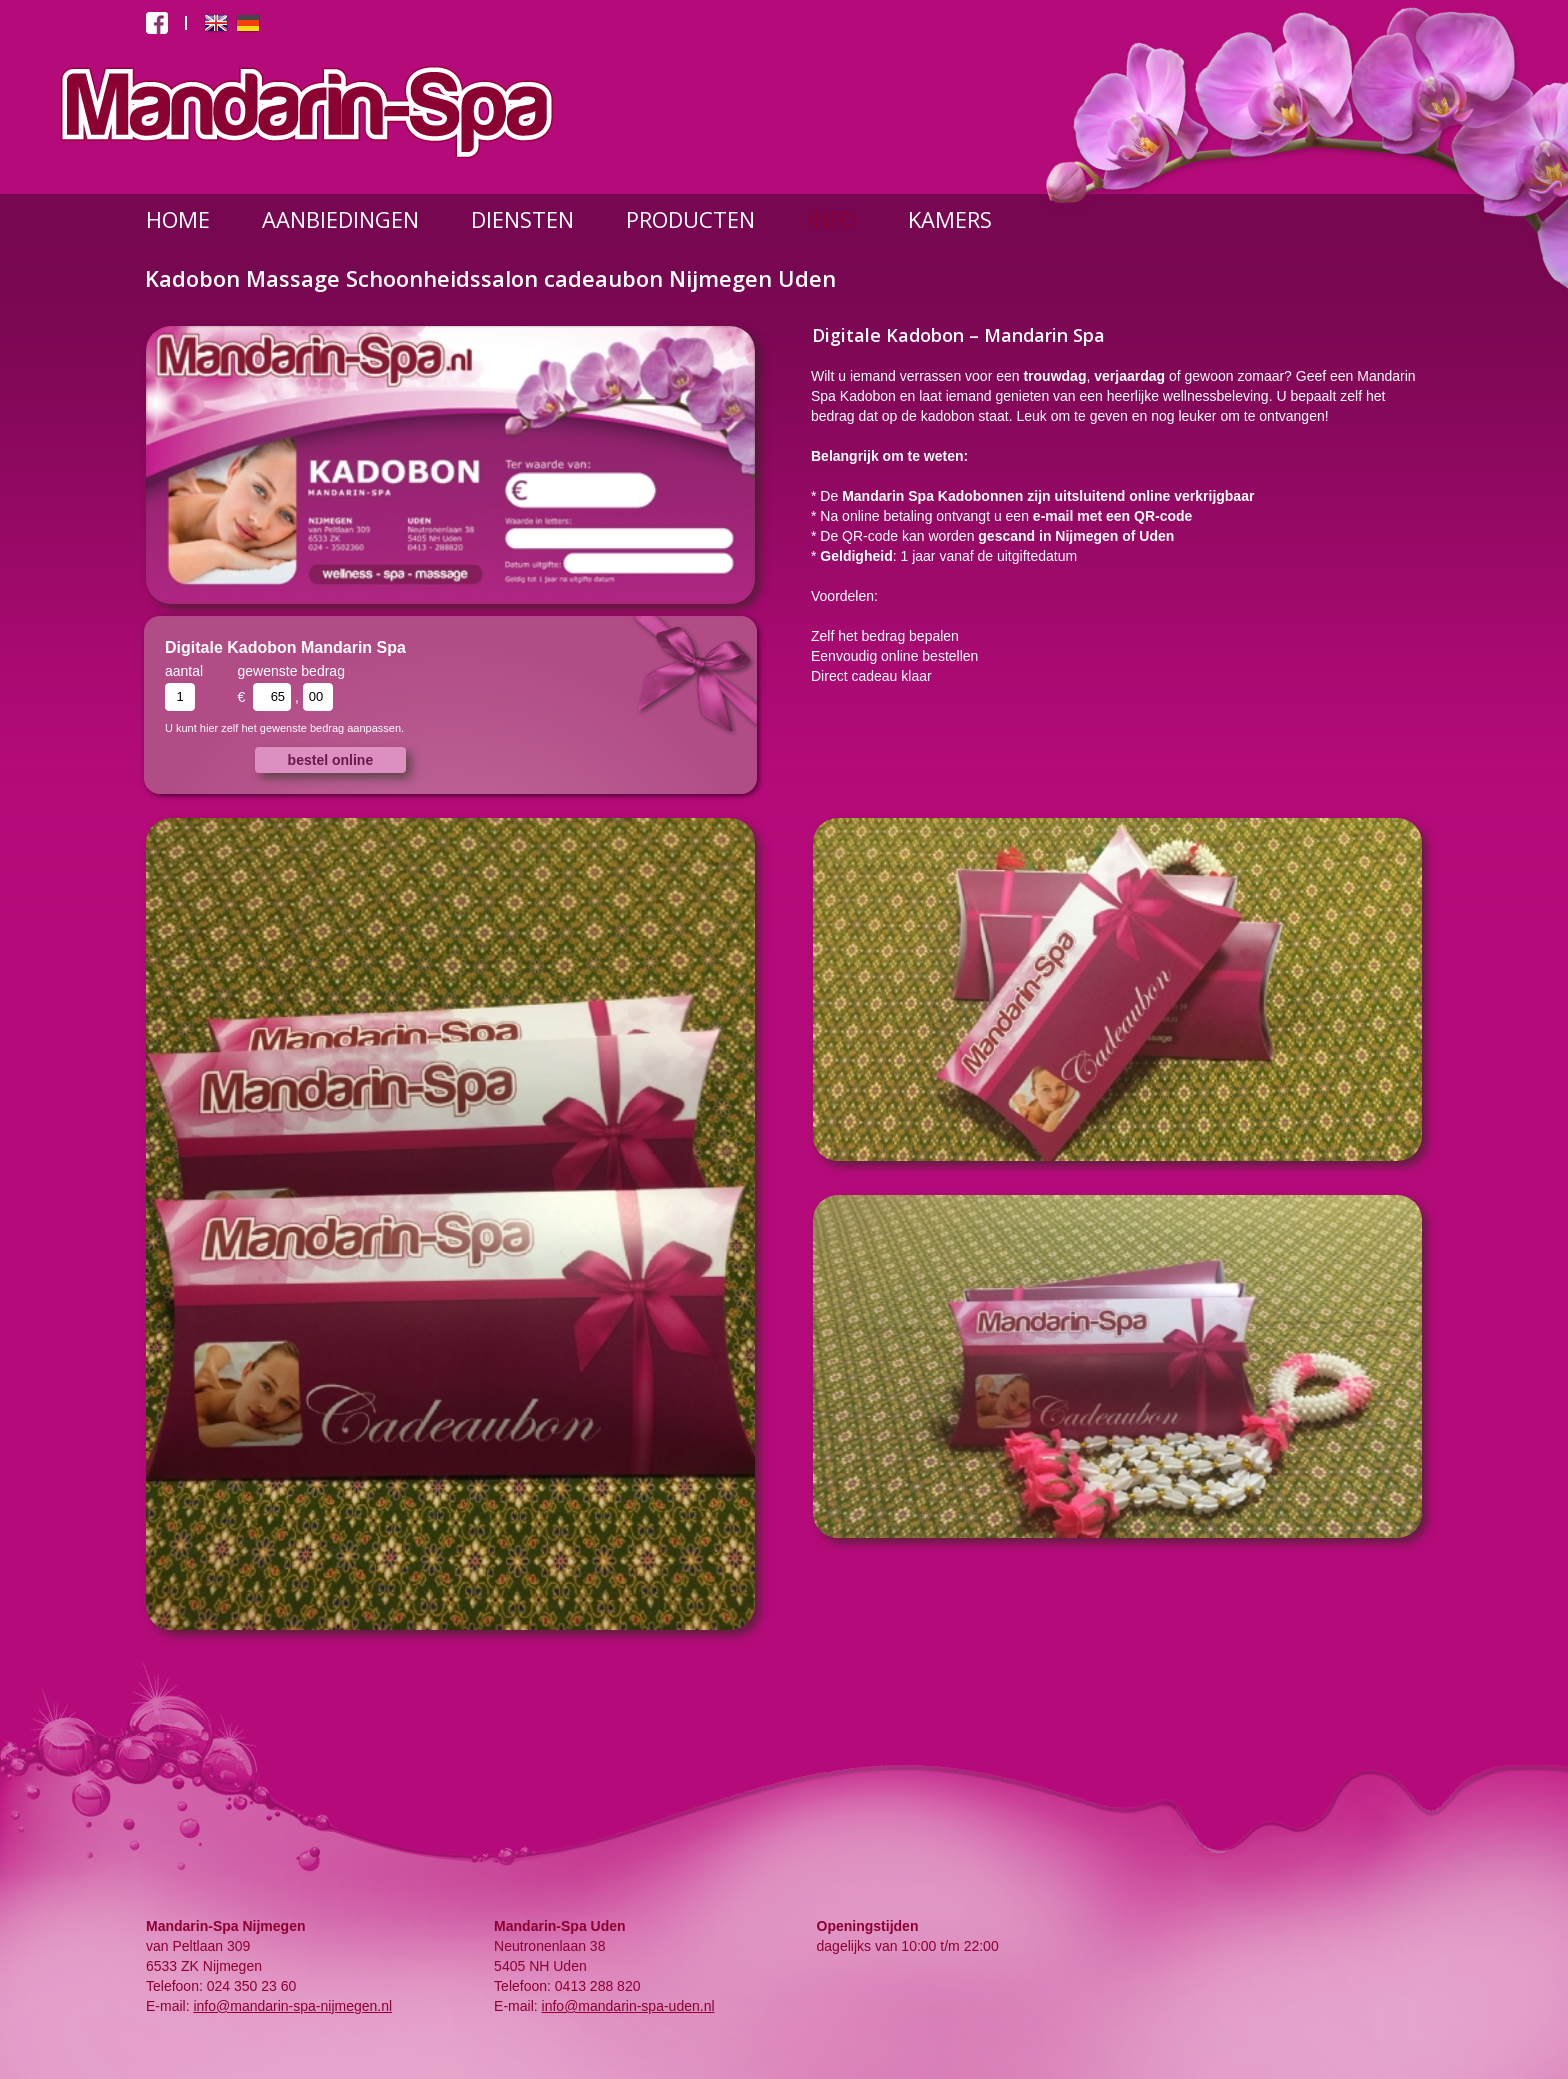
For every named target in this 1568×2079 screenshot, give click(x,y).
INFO (831, 219)
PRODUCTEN (690, 219)
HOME (178, 219)
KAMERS (950, 219)
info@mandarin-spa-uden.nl (628, 2006)
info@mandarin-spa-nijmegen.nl (292, 2006)
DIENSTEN (522, 219)
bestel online (331, 760)
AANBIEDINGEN (340, 219)
